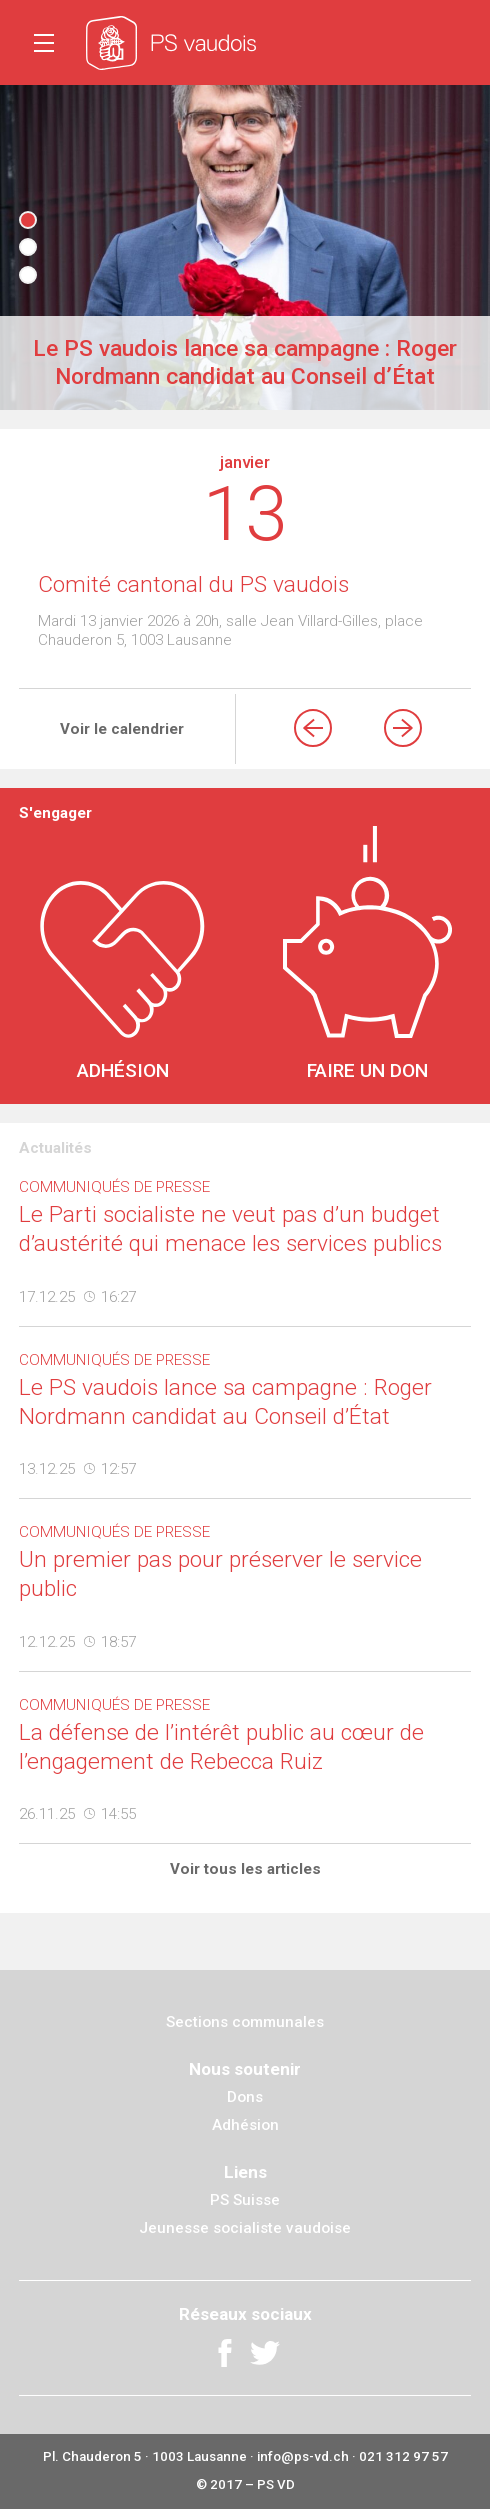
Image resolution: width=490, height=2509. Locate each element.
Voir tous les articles (245, 1869)
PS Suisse (245, 2200)
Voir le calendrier (122, 729)
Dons (245, 2097)
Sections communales (245, 2022)
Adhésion (245, 2125)
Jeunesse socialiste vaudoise (245, 2228)
